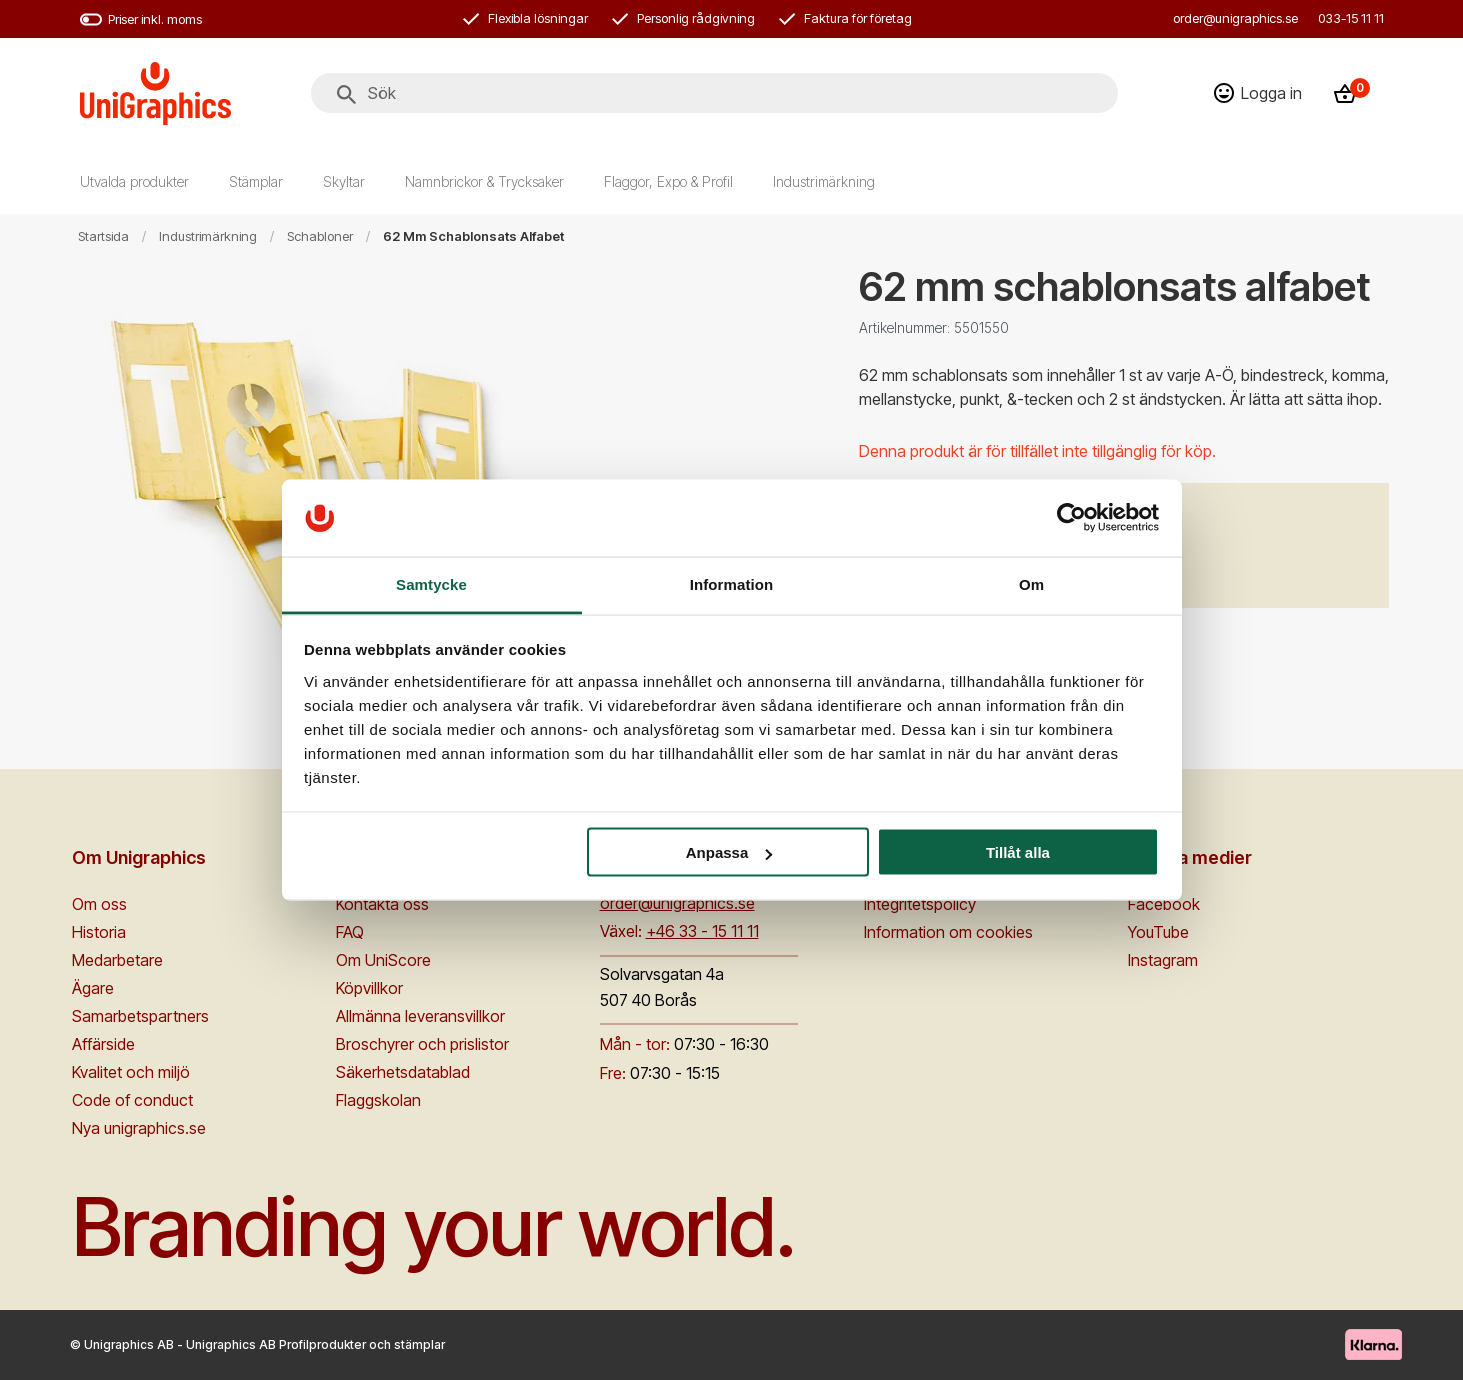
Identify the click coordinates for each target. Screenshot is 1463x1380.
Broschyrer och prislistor (422, 1044)
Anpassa (729, 852)
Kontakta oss (382, 904)
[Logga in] (1258, 93)
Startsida (103, 236)
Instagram (1163, 960)
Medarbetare (117, 960)
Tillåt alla (1018, 852)
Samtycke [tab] (431, 583)
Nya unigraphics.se (139, 1128)
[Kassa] (1351, 93)
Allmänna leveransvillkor (420, 1016)
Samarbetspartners (140, 1016)
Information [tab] (732, 583)
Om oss (99, 904)
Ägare (93, 988)
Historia (99, 932)
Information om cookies (948, 932)
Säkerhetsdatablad (403, 1072)
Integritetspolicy (920, 904)
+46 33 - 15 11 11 (702, 931)
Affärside (103, 1044)
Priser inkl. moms (141, 19)
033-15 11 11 (1351, 18)
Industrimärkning (208, 236)
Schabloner (320, 236)
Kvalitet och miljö (131, 1072)
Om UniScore (383, 960)
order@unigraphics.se (1235, 18)
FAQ (350, 932)
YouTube (1158, 932)
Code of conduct (132, 1100)
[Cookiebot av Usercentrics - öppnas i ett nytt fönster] (1071, 518)
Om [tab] (1031, 583)
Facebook (1164, 904)
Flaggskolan (378, 1100)
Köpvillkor (369, 988)
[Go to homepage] (155, 93)
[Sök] (346, 95)
